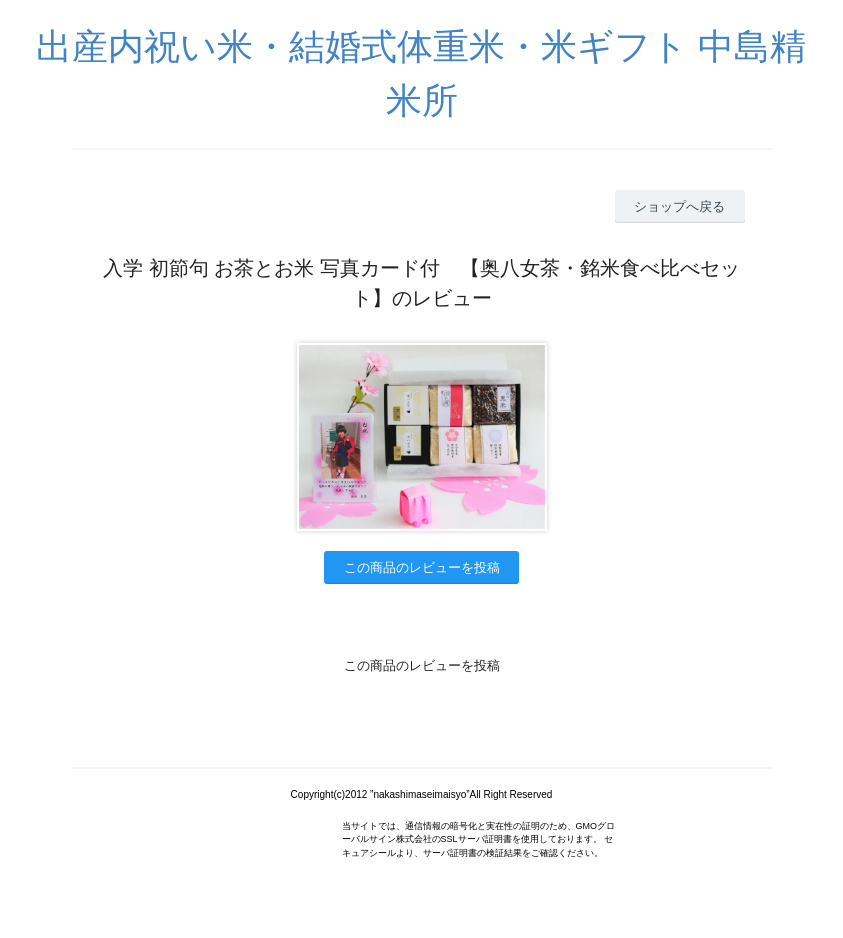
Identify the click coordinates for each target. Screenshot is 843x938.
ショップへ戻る (679, 206)
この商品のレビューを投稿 (422, 567)
